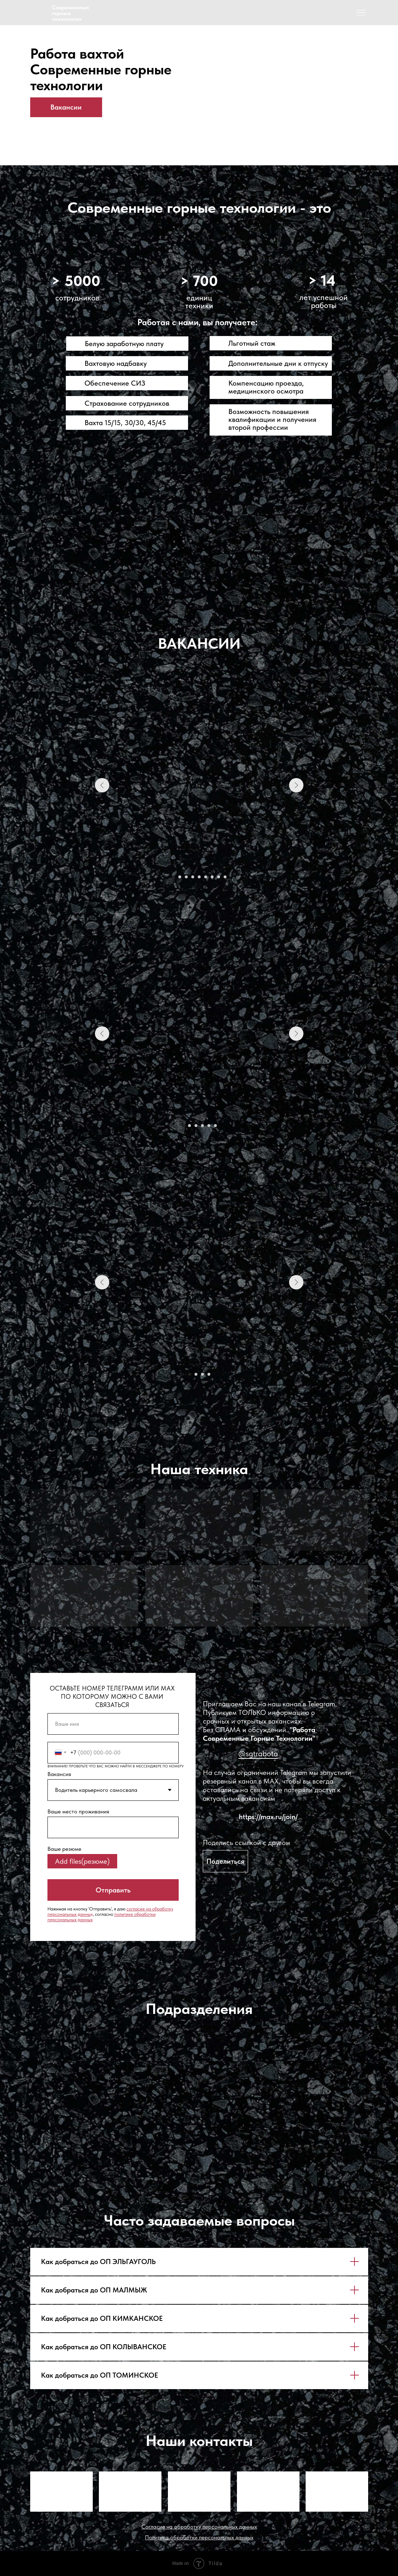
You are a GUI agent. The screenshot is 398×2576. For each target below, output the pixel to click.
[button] (225, 1861)
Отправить (113, 1890)
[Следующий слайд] (296, 785)
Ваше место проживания (78, 1811)
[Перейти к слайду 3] (186, 876)
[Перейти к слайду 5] (199, 876)
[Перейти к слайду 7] (212, 876)
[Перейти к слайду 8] (218, 876)
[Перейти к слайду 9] (225, 876)
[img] (38, 13)
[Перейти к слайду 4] (192, 876)
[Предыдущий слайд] (102, 785)
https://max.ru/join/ (268, 1816)
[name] (113, 1724)
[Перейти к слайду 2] (179, 876)
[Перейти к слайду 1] (173, 876)
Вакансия (59, 1774)
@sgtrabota (258, 1753)
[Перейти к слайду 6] (205, 876)
